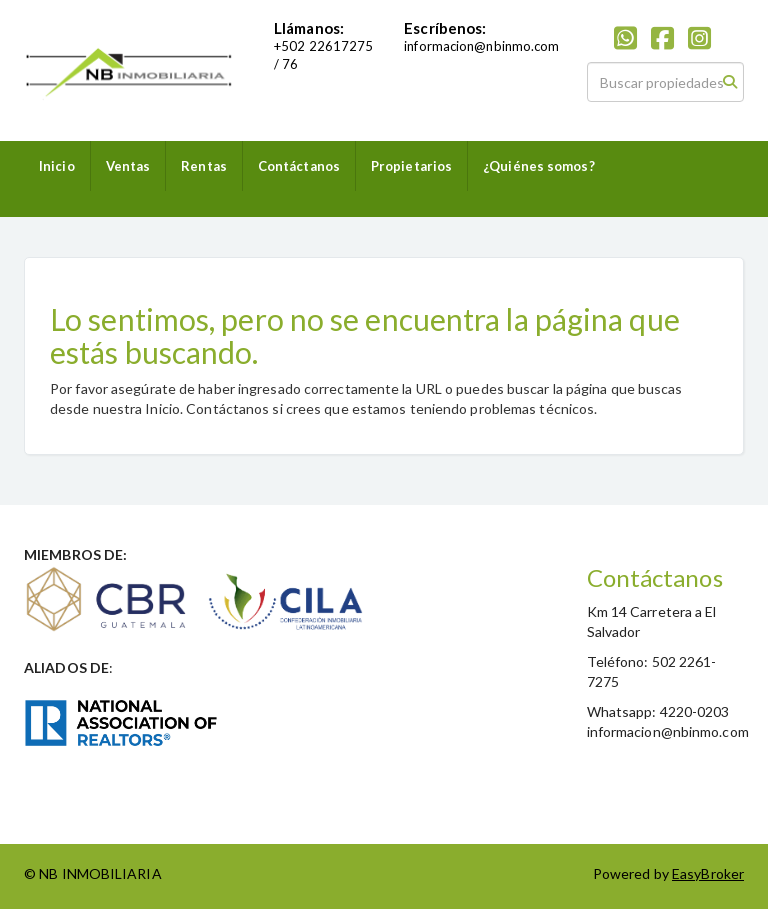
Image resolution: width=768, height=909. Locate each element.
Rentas (204, 166)
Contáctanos (299, 166)
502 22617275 (327, 46)
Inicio (57, 166)
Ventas (128, 166)
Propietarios (411, 166)
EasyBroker (708, 873)
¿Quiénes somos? (539, 166)
